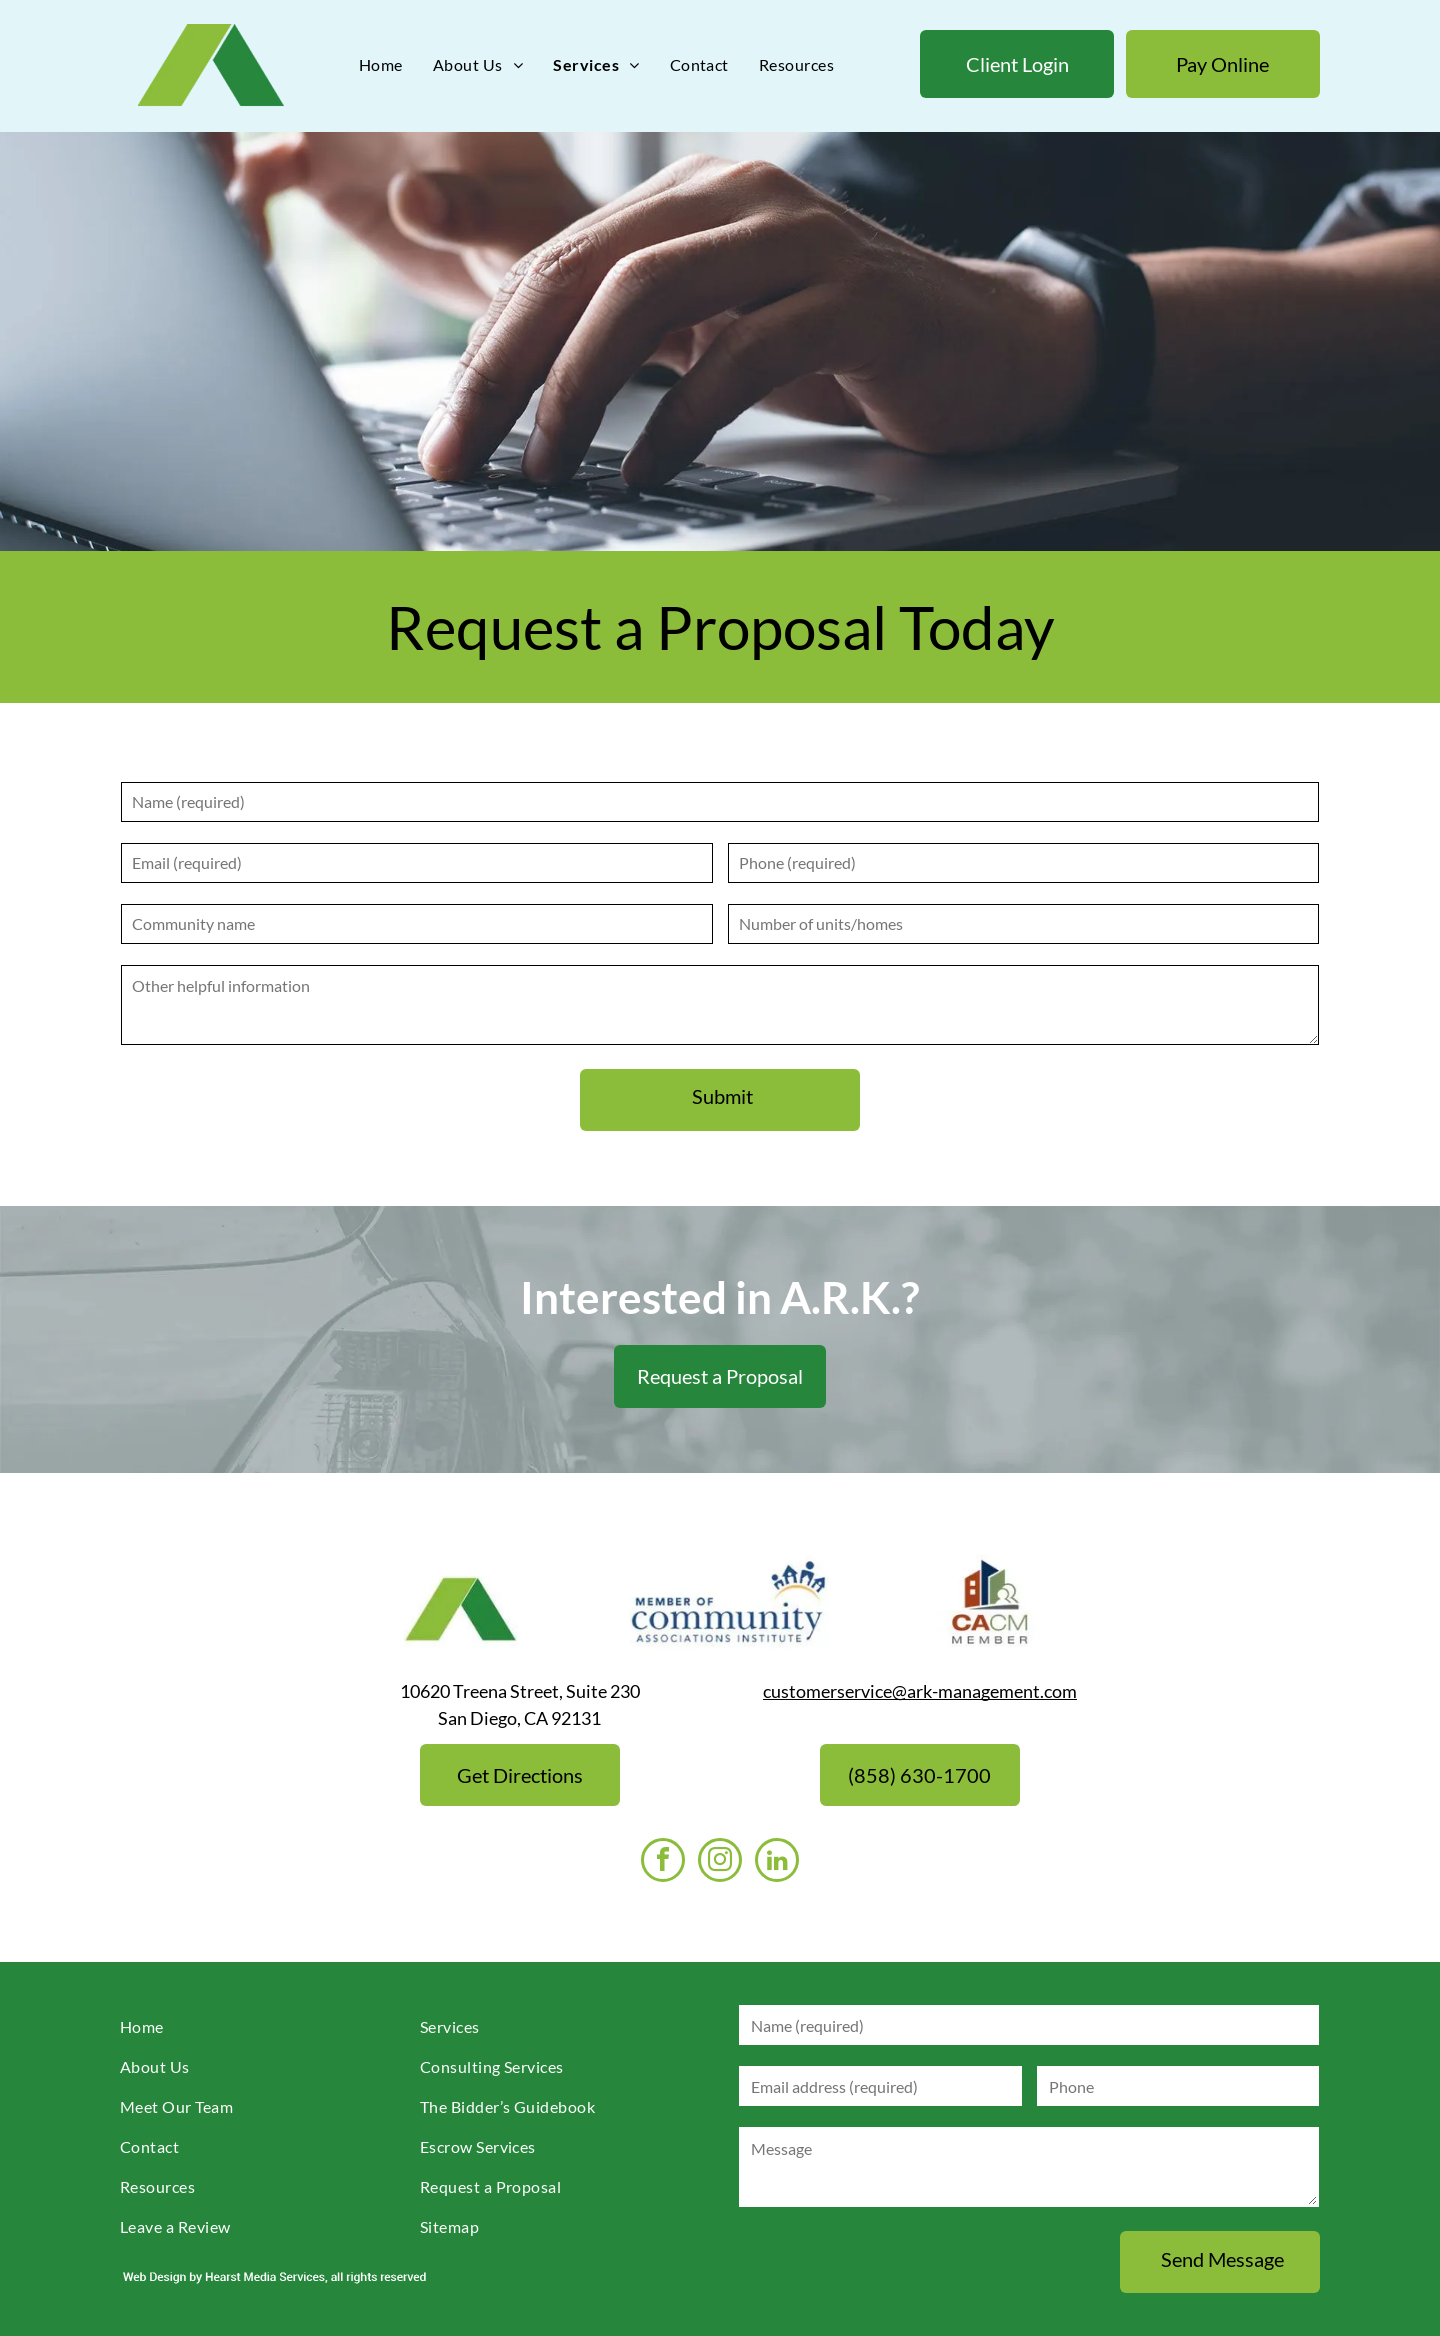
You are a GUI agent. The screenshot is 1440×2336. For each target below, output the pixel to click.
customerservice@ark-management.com (920, 1691)
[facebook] (663, 1862)
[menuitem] (381, 65)
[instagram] (720, 1862)
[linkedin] (777, 1862)
